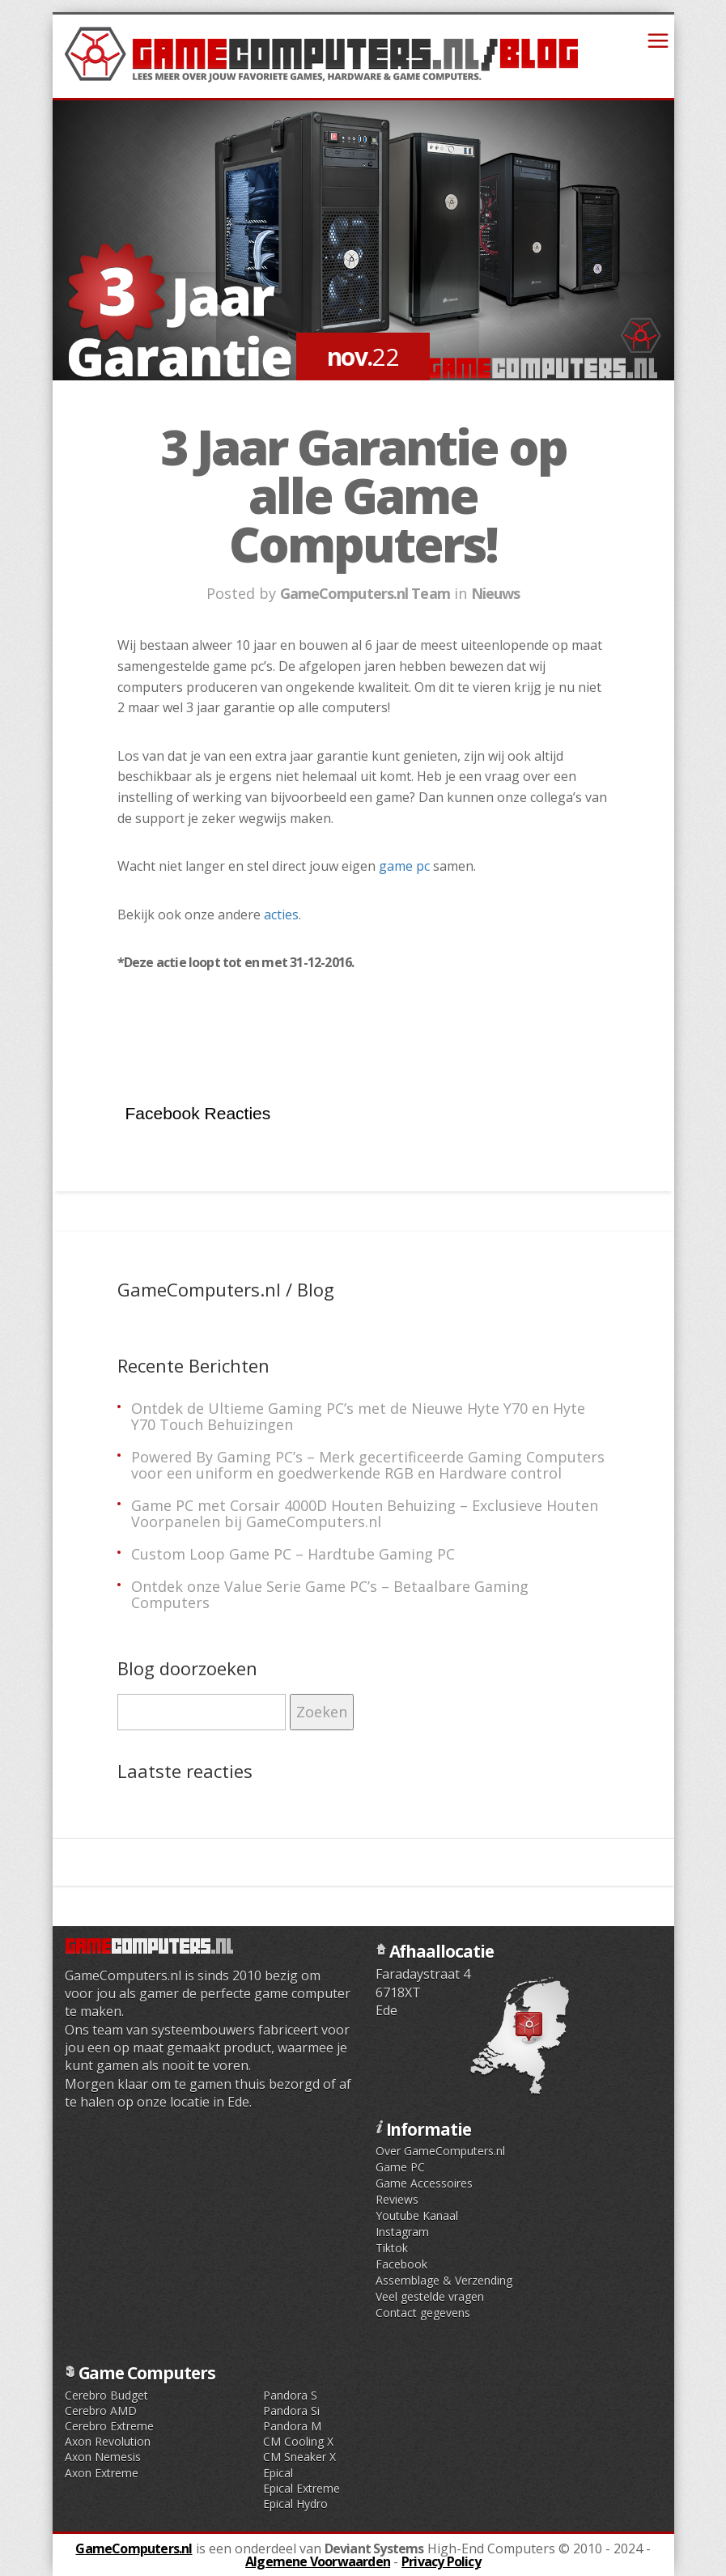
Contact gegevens (423, 2312)
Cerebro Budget (106, 2395)
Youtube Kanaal (417, 2215)
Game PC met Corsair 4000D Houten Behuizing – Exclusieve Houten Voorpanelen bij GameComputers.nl (364, 1513)
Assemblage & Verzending (444, 2280)
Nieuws (495, 593)
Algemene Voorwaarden (317, 2561)
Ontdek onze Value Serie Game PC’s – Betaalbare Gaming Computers (330, 1594)
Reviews (397, 2199)
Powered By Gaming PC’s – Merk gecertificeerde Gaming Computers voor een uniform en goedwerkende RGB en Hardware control (368, 1465)
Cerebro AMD (101, 2410)
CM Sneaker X (299, 2456)
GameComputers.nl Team (365, 593)
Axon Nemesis (103, 2456)
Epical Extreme (301, 2488)
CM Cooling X (298, 2441)
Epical (278, 2473)
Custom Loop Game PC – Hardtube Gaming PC (293, 1554)
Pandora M (292, 2426)
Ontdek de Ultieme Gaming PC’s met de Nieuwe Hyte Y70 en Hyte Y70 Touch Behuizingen (358, 1416)
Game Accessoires (424, 2183)
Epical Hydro (295, 2503)
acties (281, 914)
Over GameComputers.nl (440, 2150)
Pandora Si (291, 2410)
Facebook (401, 2264)
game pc (404, 866)
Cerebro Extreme (109, 2426)
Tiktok (392, 2248)
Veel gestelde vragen (430, 2296)
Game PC (400, 2167)
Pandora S (290, 2395)
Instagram (402, 2231)
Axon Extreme (101, 2473)
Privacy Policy (441, 2561)
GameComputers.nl (133, 2548)
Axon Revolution (108, 2441)
